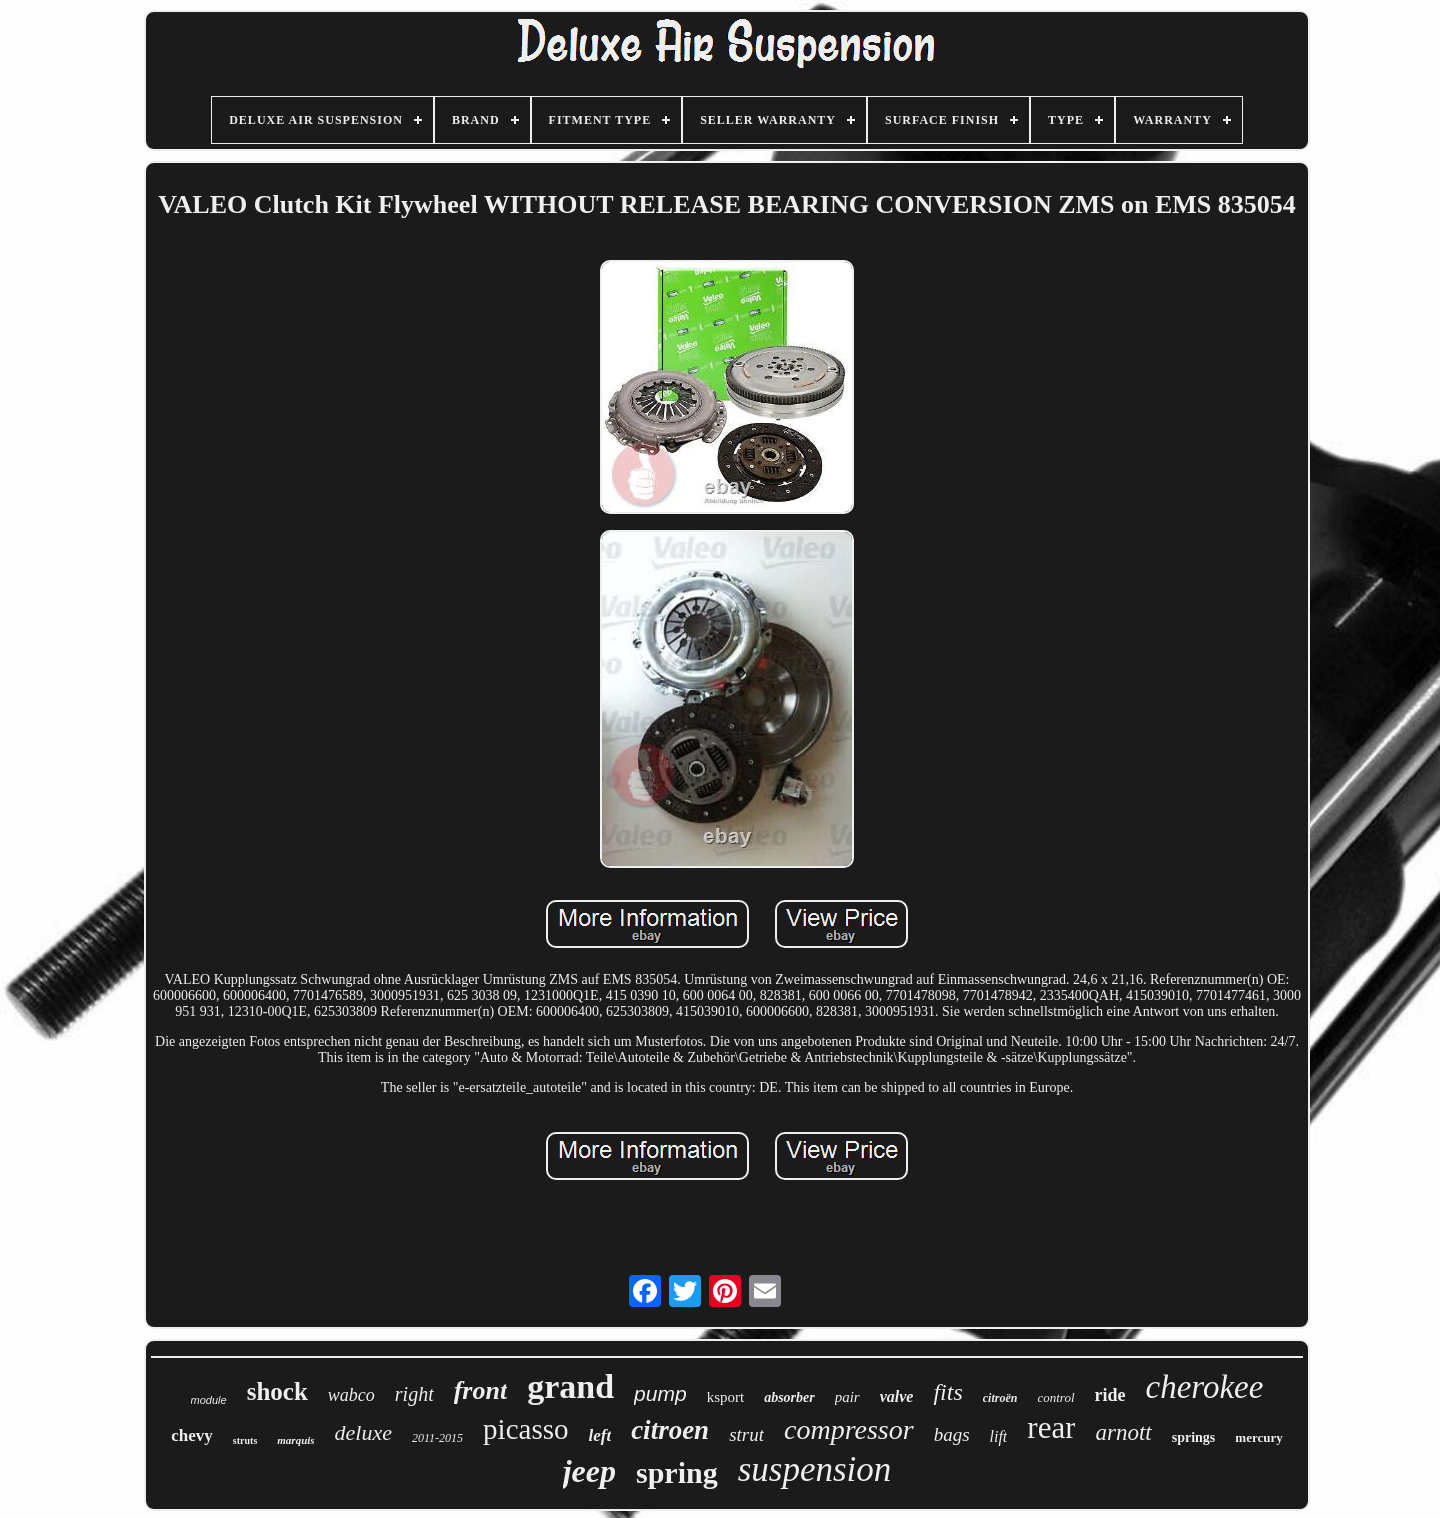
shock (277, 1391)
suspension (815, 1469)
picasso (525, 1429)
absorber (789, 1397)
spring (677, 1472)
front (480, 1390)
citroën (1000, 1398)
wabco (351, 1395)
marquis (295, 1440)
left (599, 1435)
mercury (1258, 1437)
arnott (1123, 1432)
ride (1110, 1395)
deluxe (363, 1432)
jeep (589, 1471)
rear (1051, 1427)
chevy (192, 1435)
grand (570, 1386)
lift (999, 1436)
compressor (849, 1429)
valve (897, 1396)
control (1055, 1397)
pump (660, 1393)
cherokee (1205, 1387)
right (414, 1394)
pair (847, 1397)
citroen (670, 1430)
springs (1194, 1437)
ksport (726, 1397)
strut (746, 1434)
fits (947, 1392)
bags (952, 1434)
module (209, 1400)
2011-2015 (437, 1438)
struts (245, 1440)
